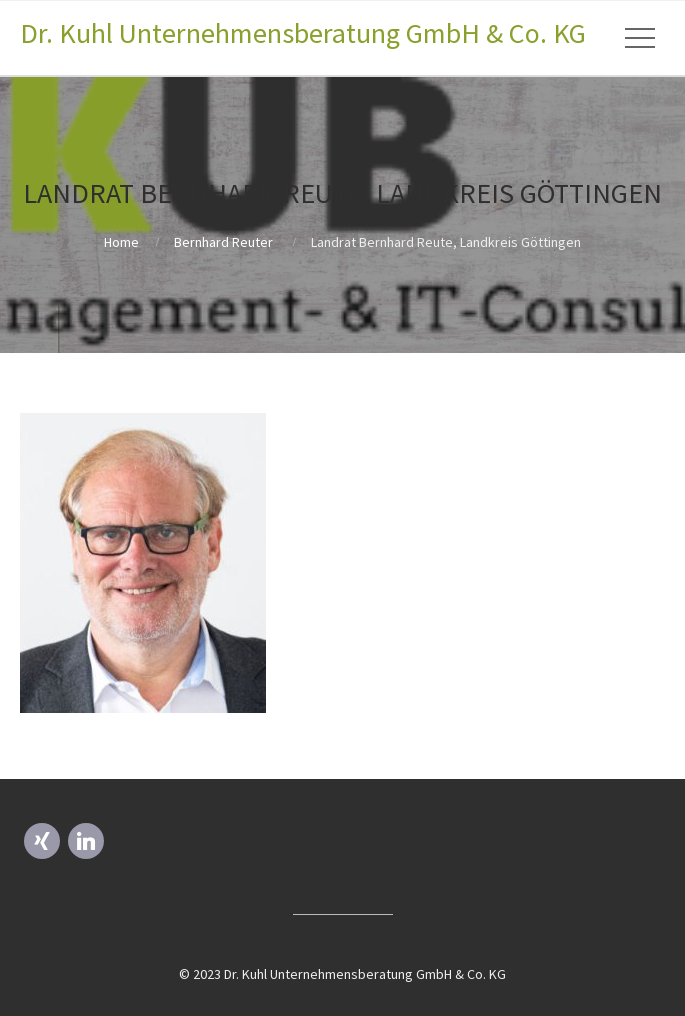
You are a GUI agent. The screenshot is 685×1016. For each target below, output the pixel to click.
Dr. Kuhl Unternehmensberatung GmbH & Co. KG (303, 33)
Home (121, 242)
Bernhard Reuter (223, 242)
